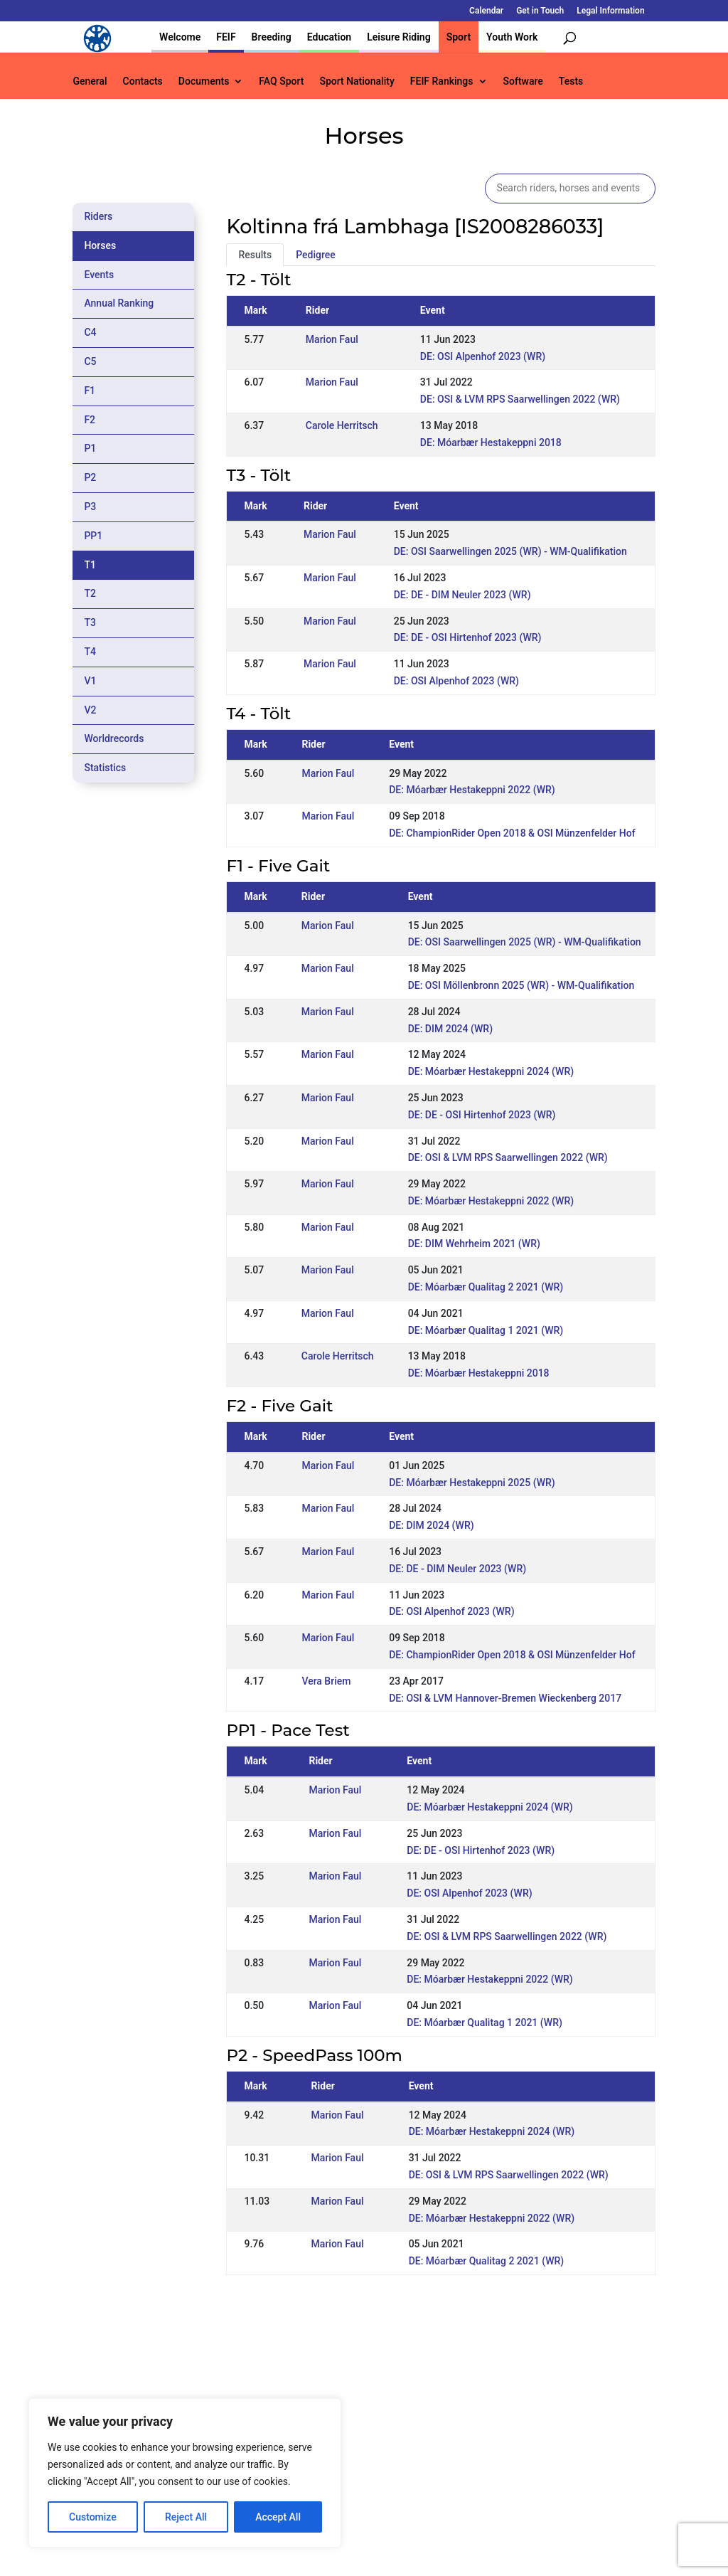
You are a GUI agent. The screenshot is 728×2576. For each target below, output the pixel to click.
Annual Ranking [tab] (119, 303)
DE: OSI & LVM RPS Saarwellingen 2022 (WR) (520, 399)
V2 (90, 710)
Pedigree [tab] (316, 254)
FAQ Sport (281, 81)
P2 (90, 477)
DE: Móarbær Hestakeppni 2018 (491, 442)
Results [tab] (255, 254)
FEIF (225, 37)
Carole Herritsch (342, 425)
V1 (90, 681)
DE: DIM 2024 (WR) (450, 1028)
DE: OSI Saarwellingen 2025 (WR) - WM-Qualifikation (510, 551)
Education (329, 37)
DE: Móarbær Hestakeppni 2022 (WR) (472, 789)
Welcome (179, 37)
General (90, 81)
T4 (90, 651)
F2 (89, 419)
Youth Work (511, 37)
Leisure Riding (399, 37)
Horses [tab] (100, 245)
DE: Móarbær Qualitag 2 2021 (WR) (486, 1287)
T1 (90, 565)
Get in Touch (540, 11)
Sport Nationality (356, 81)
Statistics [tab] (105, 767)
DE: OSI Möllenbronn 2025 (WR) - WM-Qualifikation (521, 985)
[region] (184, 2473)
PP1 (93, 535)
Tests (571, 81)
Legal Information (610, 11)
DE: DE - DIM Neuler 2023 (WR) (462, 594)
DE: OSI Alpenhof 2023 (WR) (482, 356)
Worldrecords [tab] (114, 738)
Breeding (271, 37)
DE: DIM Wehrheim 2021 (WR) (474, 1243)
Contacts (143, 81)
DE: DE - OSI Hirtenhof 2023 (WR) (468, 637)
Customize (93, 2517)
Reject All (186, 2517)
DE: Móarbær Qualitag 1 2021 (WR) (486, 1330)
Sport (458, 37)
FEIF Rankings (441, 81)
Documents (204, 81)
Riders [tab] (98, 216)
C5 (90, 361)
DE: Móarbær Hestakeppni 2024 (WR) (491, 1071)
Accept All (278, 2517)
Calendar (486, 11)
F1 (89, 390)
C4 (90, 332)
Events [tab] (99, 274)
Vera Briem (325, 1681)
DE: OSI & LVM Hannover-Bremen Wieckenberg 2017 (505, 1698)
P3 (90, 506)
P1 (90, 448)
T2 (90, 593)
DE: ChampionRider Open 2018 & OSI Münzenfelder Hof (512, 833)
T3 (90, 622)
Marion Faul (332, 339)
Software (523, 81)
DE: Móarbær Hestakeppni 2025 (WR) (472, 1482)
